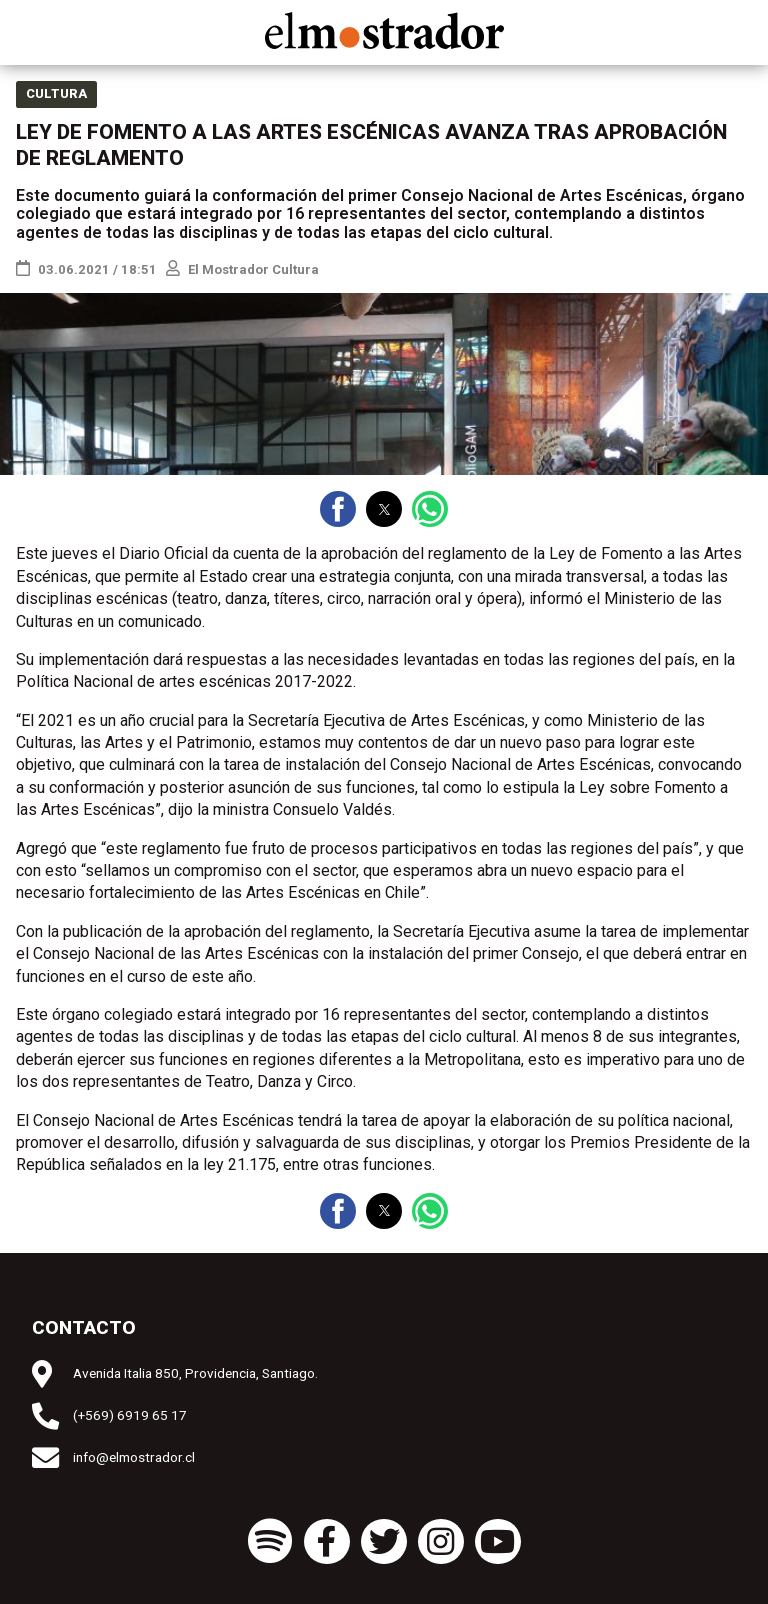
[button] (338, 509)
